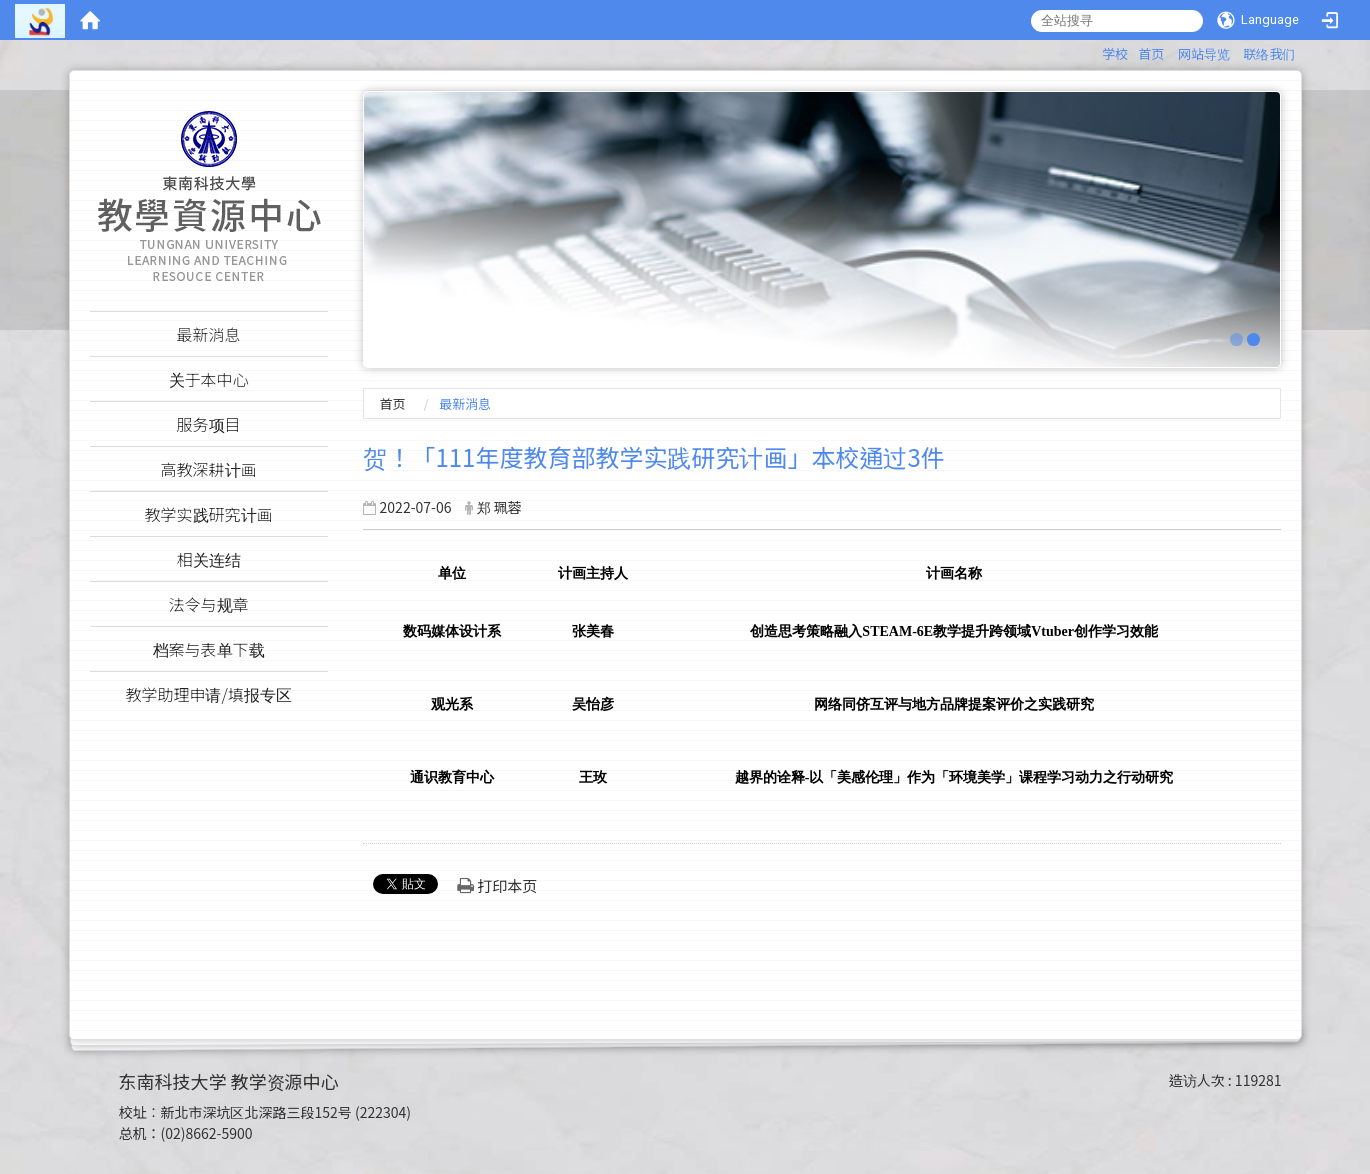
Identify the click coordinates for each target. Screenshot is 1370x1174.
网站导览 (1204, 53)
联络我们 (1269, 53)
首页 (1151, 53)
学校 (1115, 53)
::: (1092, 50)
